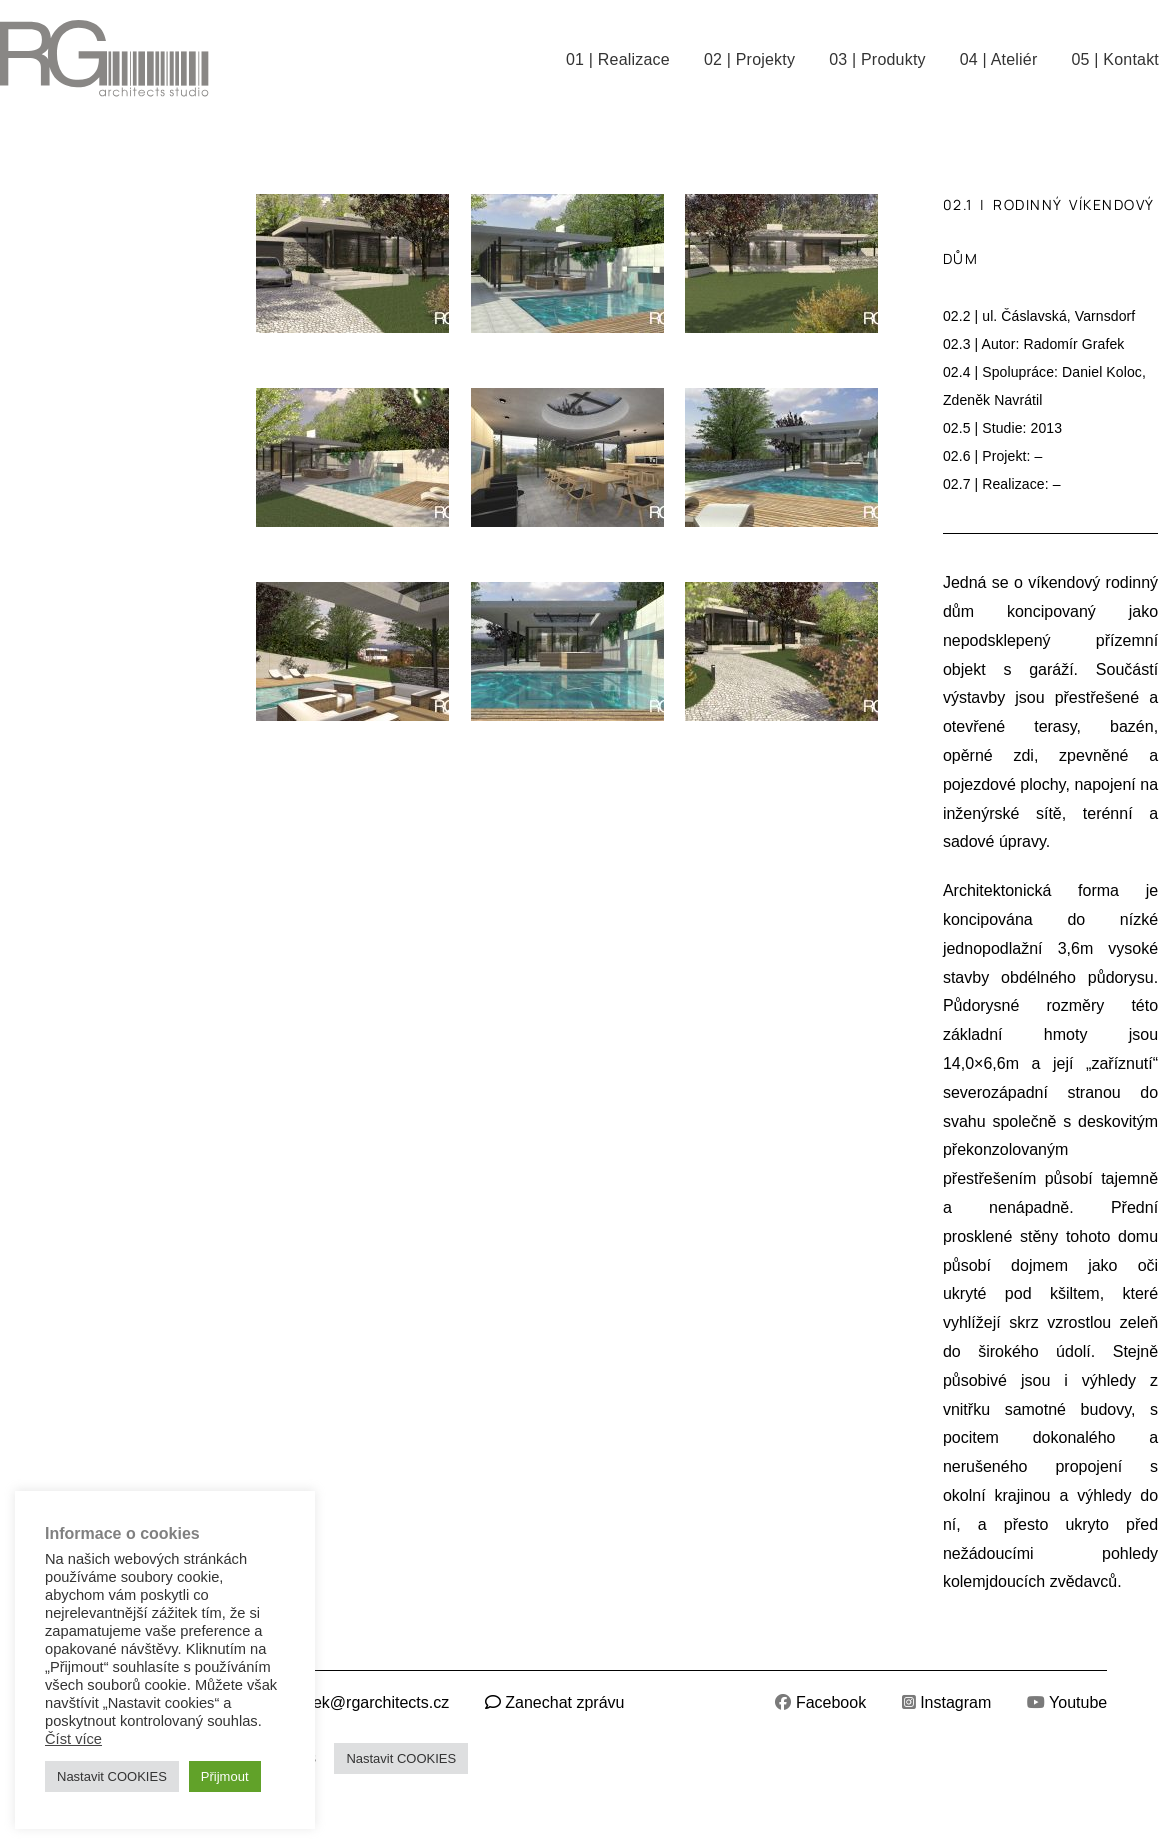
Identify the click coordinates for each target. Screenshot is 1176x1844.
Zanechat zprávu (564, 1702)
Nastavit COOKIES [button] (401, 1758)
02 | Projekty (749, 59)
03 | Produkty (877, 59)
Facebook (831, 1702)
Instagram (955, 1702)
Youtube (1078, 1702)
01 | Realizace (618, 59)
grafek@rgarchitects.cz (367, 1702)
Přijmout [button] (225, 1776)
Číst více (73, 1739)
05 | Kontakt (1115, 59)
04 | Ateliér (999, 59)
